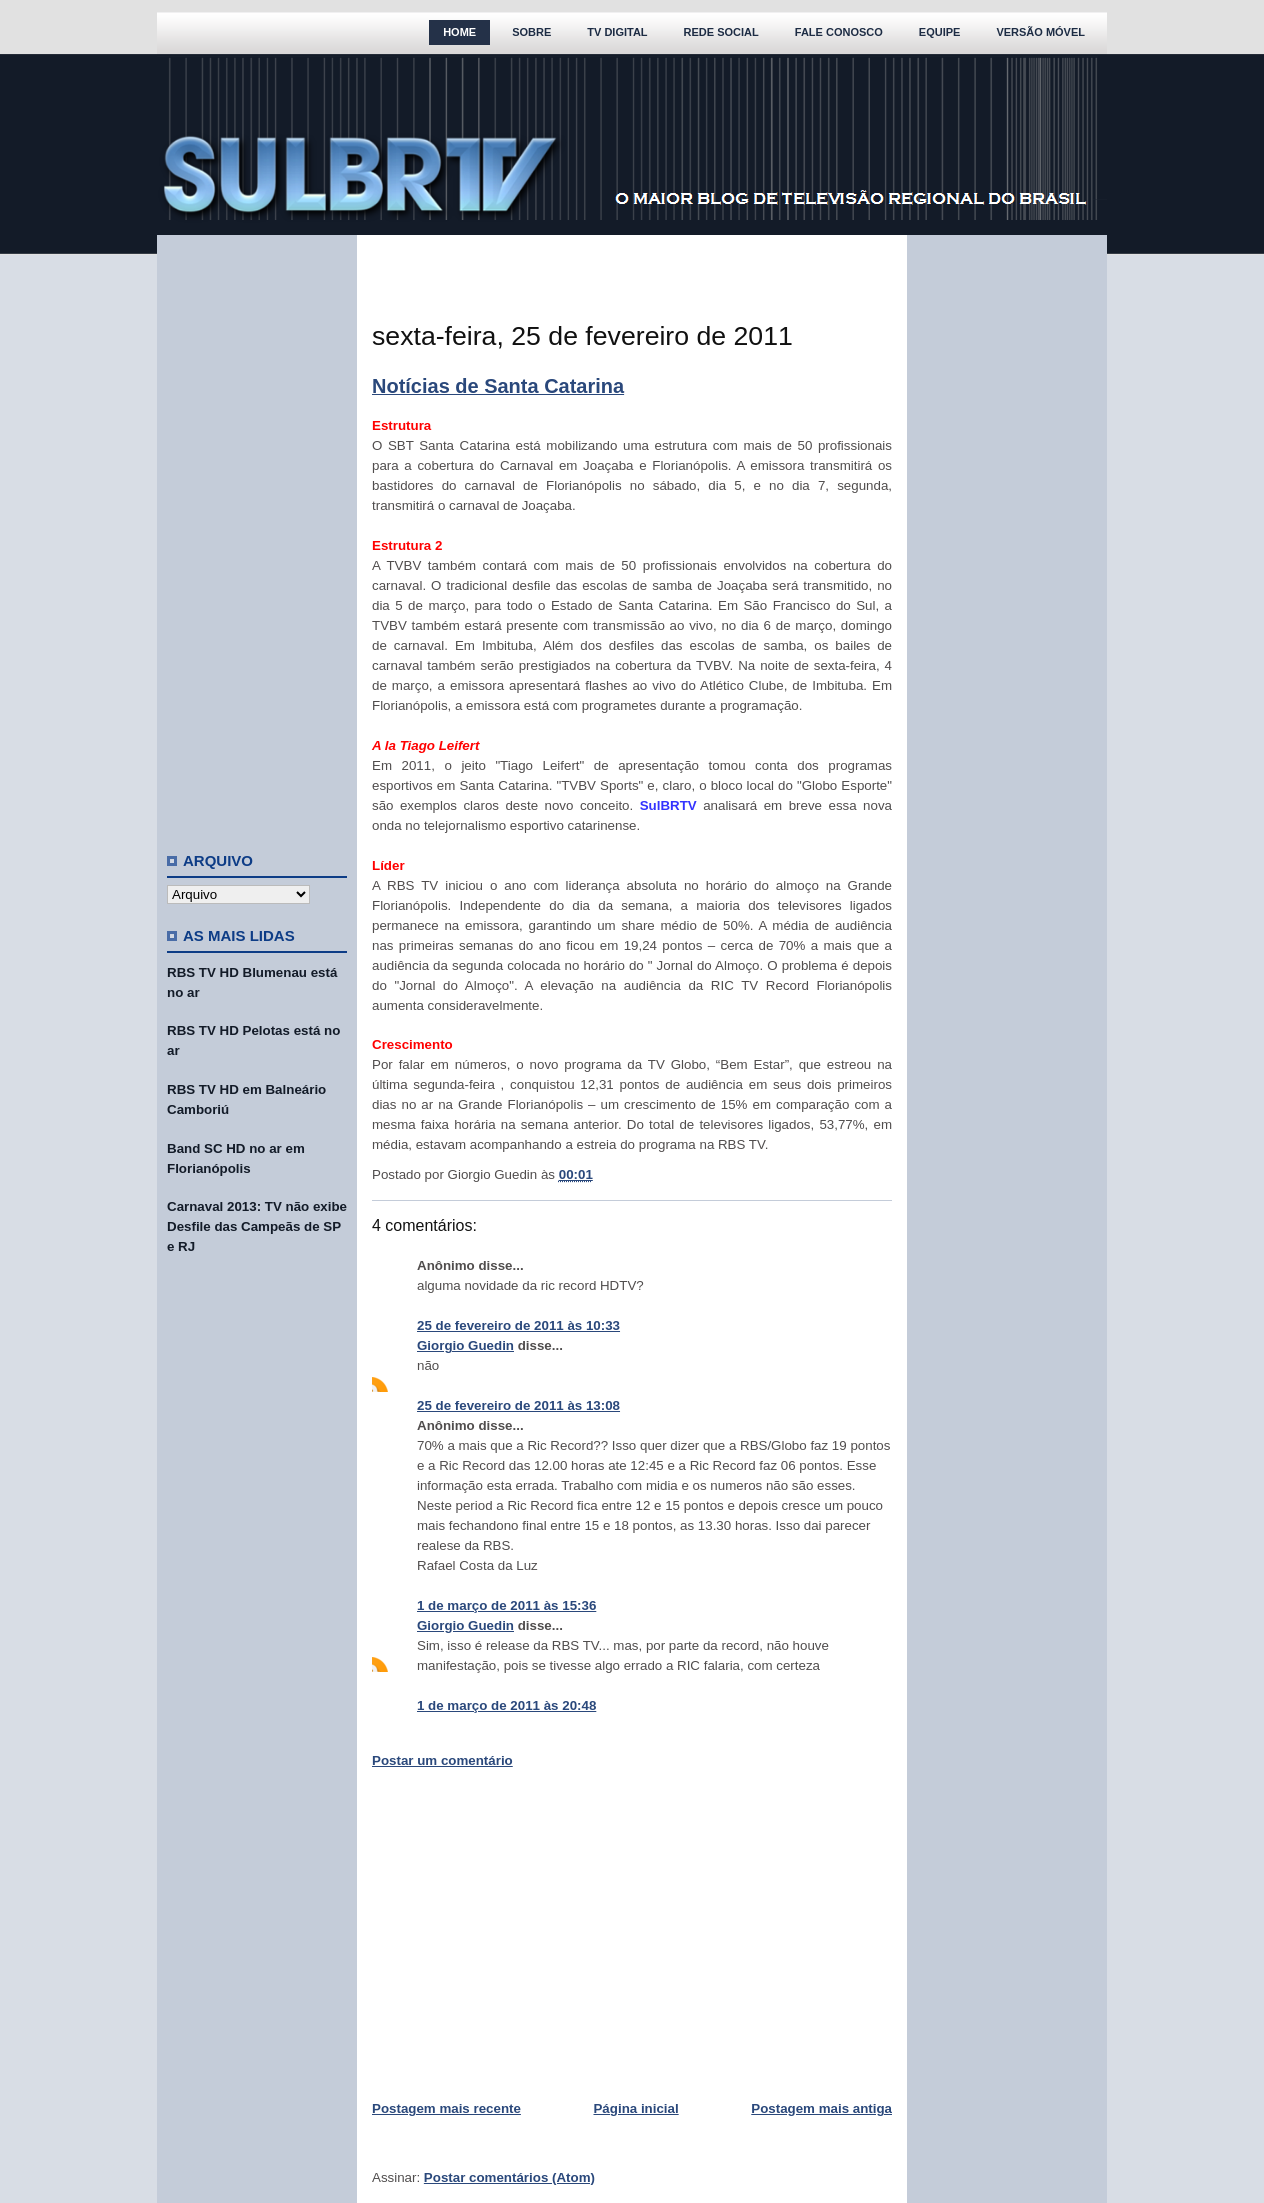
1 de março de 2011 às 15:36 (506, 1605)
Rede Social (721, 32)
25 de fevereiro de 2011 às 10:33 (518, 1325)
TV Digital (617, 32)
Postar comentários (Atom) (509, 2177)
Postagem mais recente (446, 2108)
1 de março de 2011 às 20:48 (506, 1705)
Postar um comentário (442, 1760)
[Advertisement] (257, 535)
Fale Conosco (839, 32)
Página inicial (635, 2108)
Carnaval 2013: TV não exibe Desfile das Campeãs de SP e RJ (257, 1226)
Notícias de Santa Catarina (498, 386)
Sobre (531, 32)
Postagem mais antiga (821, 2108)
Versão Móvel (1040, 32)
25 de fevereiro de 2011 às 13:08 (518, 1405)
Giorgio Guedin (465, 1345)
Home (459, 32)
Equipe (940, 32)
